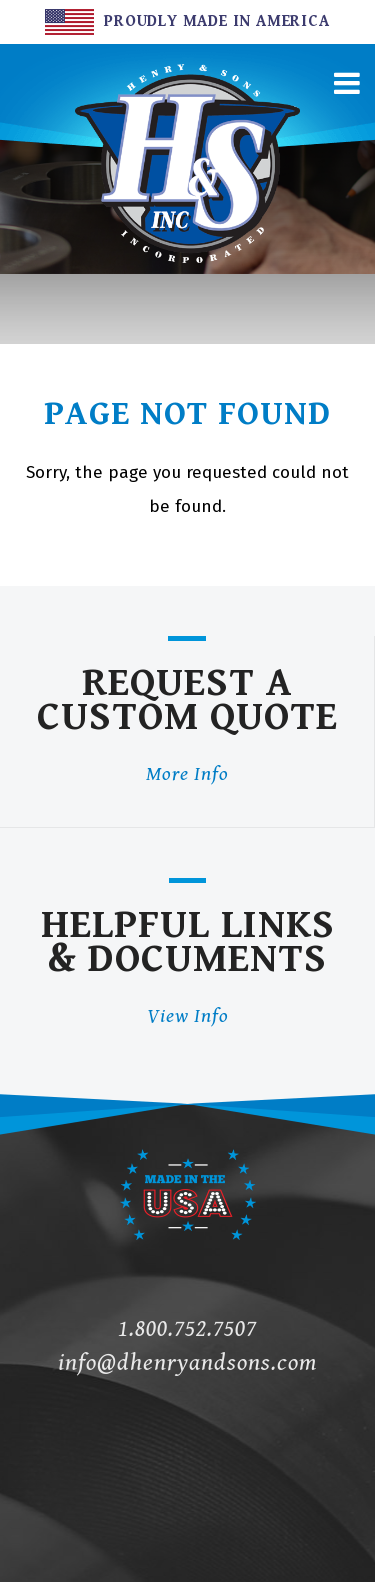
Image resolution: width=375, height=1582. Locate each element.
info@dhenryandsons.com (188, 1363)
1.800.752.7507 (187, 1329)
